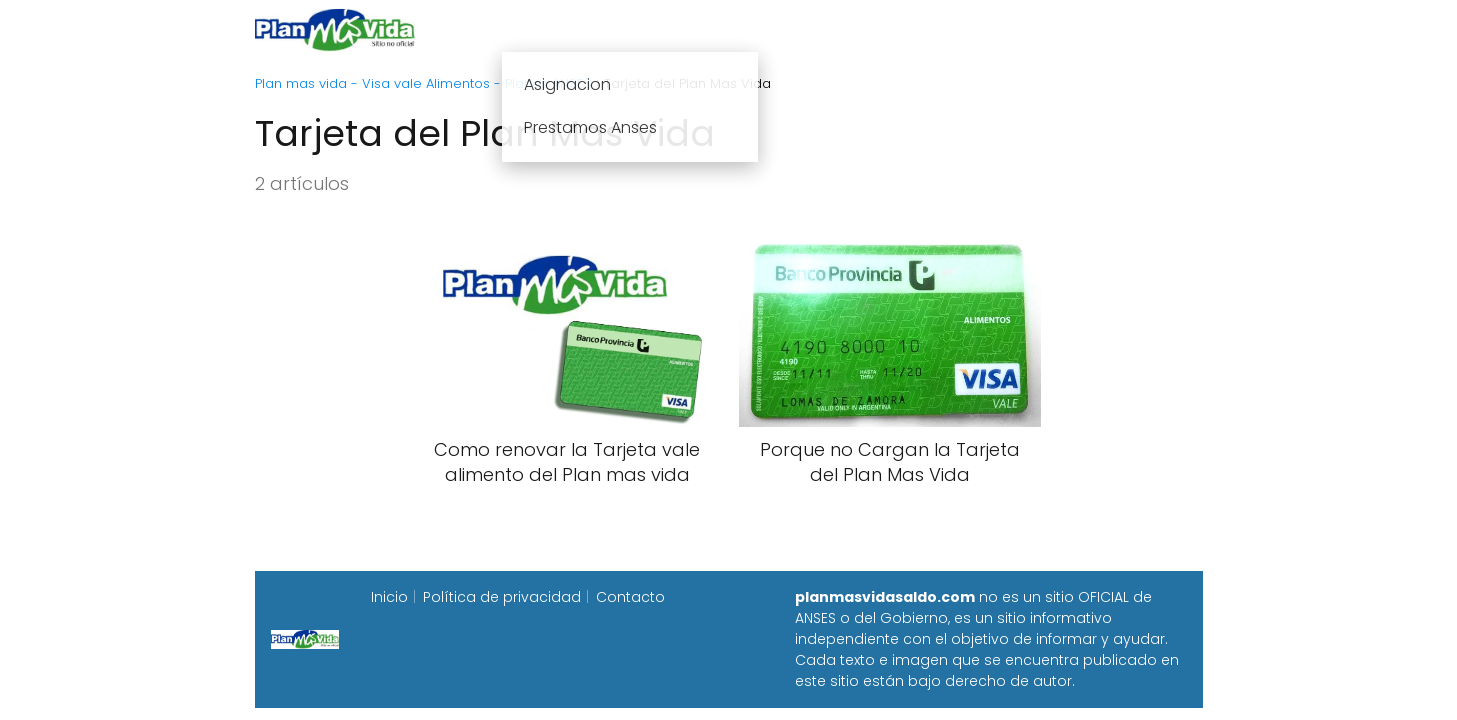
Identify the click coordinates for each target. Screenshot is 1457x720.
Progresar (980, 29)
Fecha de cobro (850, 29)
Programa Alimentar (1125, 29)
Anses (719, 29)
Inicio (507, 29)
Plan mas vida (611, 29)
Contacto (630, 597)
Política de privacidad (502, 597)
